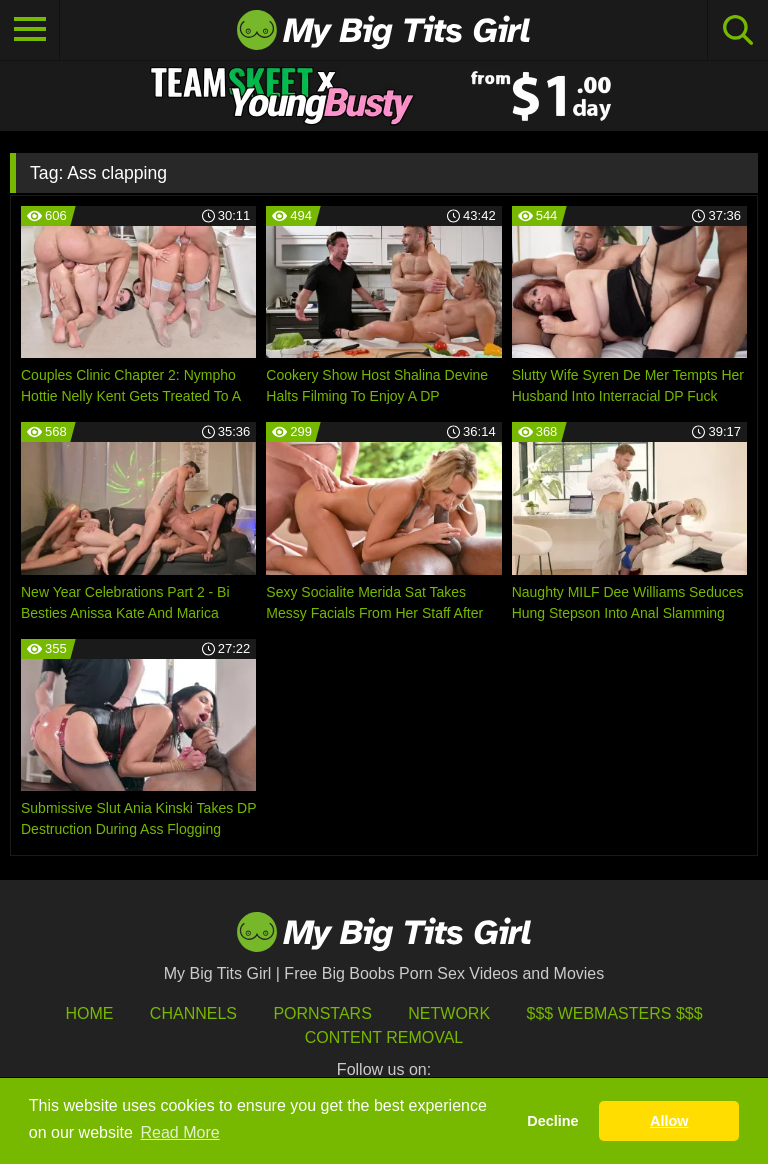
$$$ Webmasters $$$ (615, 1013)
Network (449, 1013)
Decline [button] (552, 1121)
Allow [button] (669, 1121)
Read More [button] (180, 1132)
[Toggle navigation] (30, 30)
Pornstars (322, 1013)
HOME (89, 1013)
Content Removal (384, 1037)
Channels (193, 1013)
